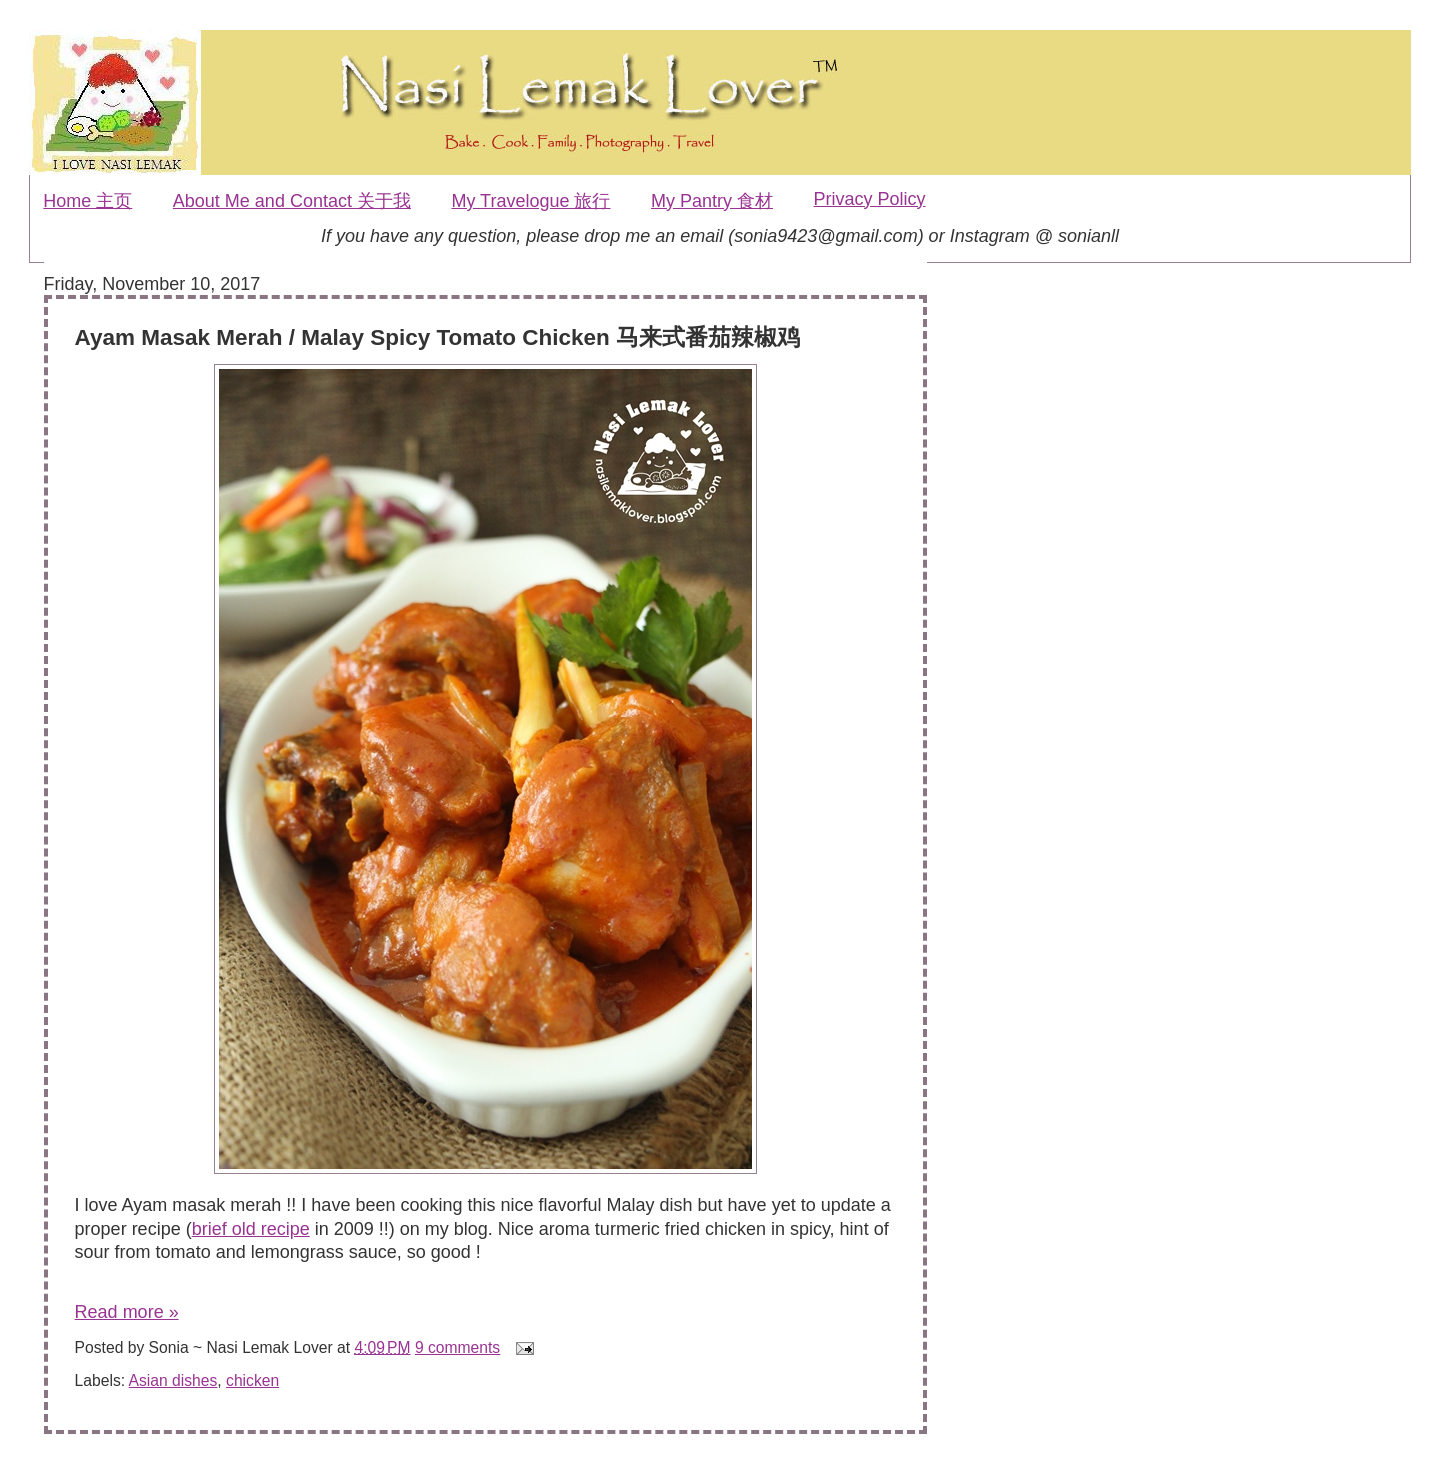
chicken (252, 1380)
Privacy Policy (870, 199)
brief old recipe (251, 1229)
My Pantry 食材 (712, 201)
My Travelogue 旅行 (530, 201)
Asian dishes (173, 1380)
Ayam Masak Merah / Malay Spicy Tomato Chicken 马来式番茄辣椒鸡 (437, 337)
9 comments (457, 1347)
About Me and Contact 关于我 (292, 201)
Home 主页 (87, 201)
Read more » (127, 1312)
